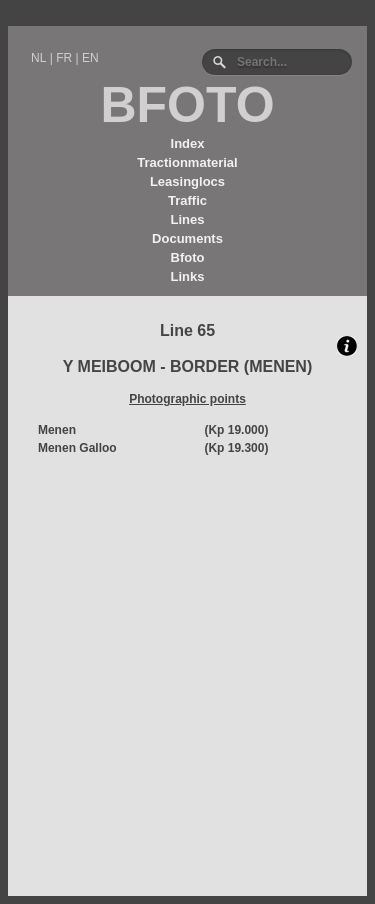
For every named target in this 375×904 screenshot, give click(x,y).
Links (188, 276)
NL (38, 58)
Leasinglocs (187, 181)
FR (64, 58)
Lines (188, 219)
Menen (57, 430)
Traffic (187, 200)
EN (90, 58)
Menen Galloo (77, 448)
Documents (187, 238)
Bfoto (188, 257)
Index (188, 143)
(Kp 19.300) (236, 448)
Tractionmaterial (187, 162)
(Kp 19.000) (236, 430)
